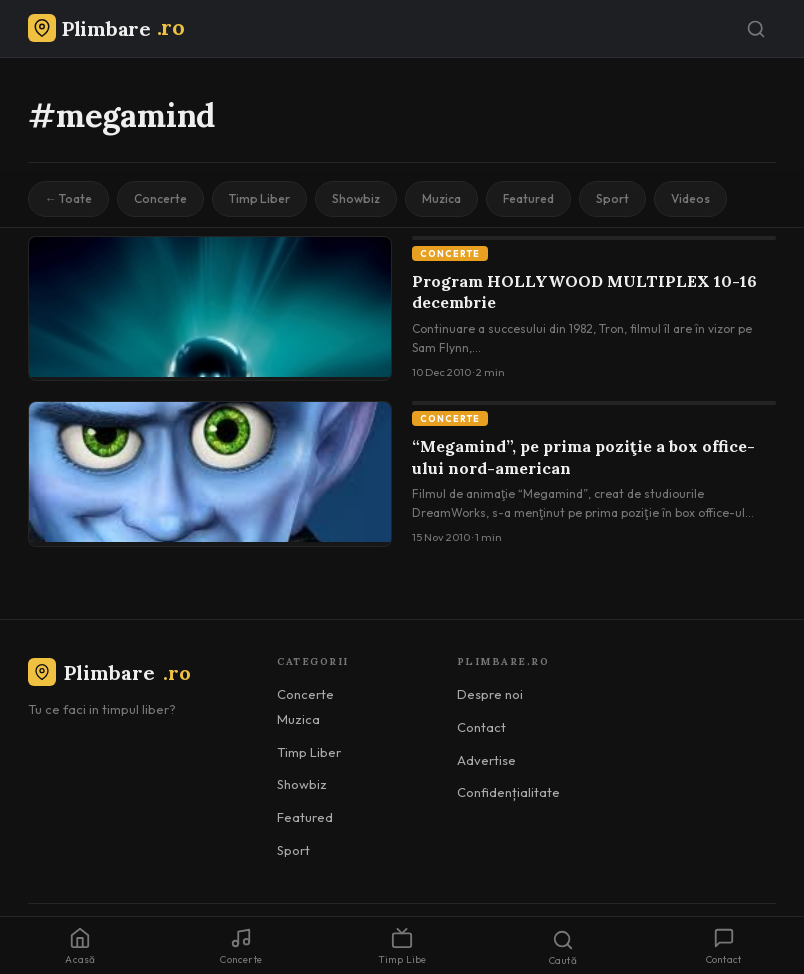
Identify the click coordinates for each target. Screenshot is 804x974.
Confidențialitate (508, 792)
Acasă (80, 946)
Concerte (160, 198)
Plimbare (109, 672)
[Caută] (756, 29)
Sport (612, 198)
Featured (528, 198)
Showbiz (356, 198)
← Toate (68, 198)
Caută (563, 948)
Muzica (441, 198)
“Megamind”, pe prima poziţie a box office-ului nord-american (583, 457)
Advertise (486, 760)
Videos (690, 198)
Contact (481, 727)
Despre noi (490, 694)
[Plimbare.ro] (106, 28)
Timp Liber (259, 198)
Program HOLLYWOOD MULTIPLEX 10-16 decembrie (584, 292)
